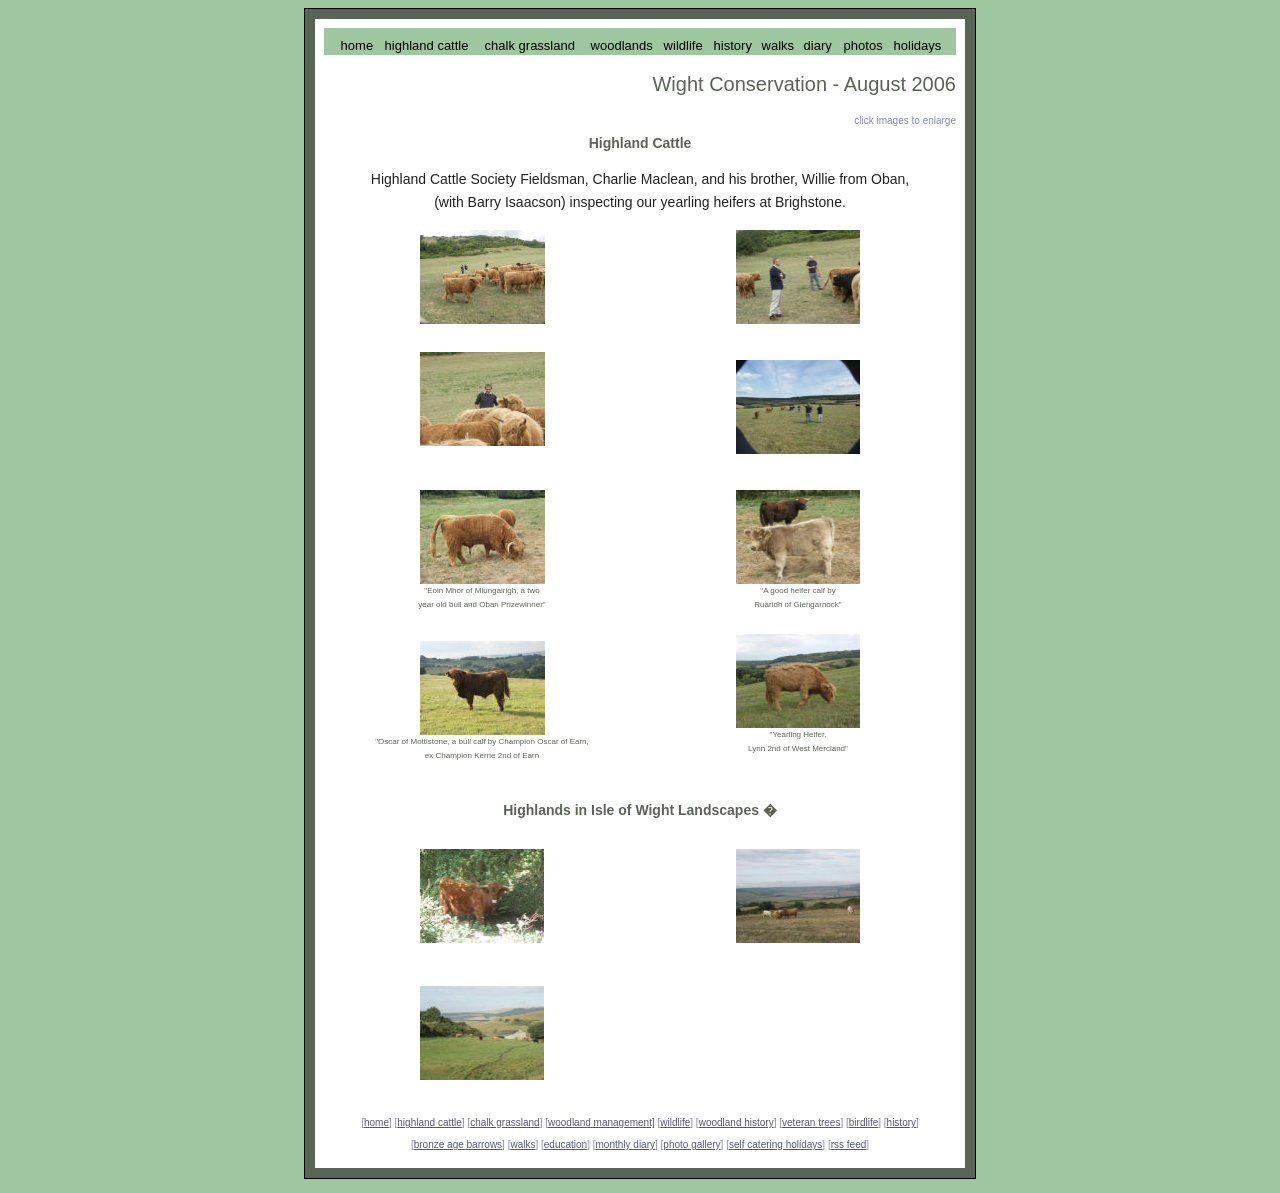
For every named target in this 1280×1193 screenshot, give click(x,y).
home (376, 1122)
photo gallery (691, 1144)
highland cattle (429, 1122)
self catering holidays (775, 1144)
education (565, 1144)
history (901, 1122)
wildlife (675, 1122)
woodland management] (601, 1122)
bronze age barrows (458, 1144)
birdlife (863, 1122)
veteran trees (811, 1122)
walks (522, 1144)
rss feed (849, 1144)
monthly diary (625, 1144)
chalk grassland (504, 1122)
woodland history (736, 1122)
